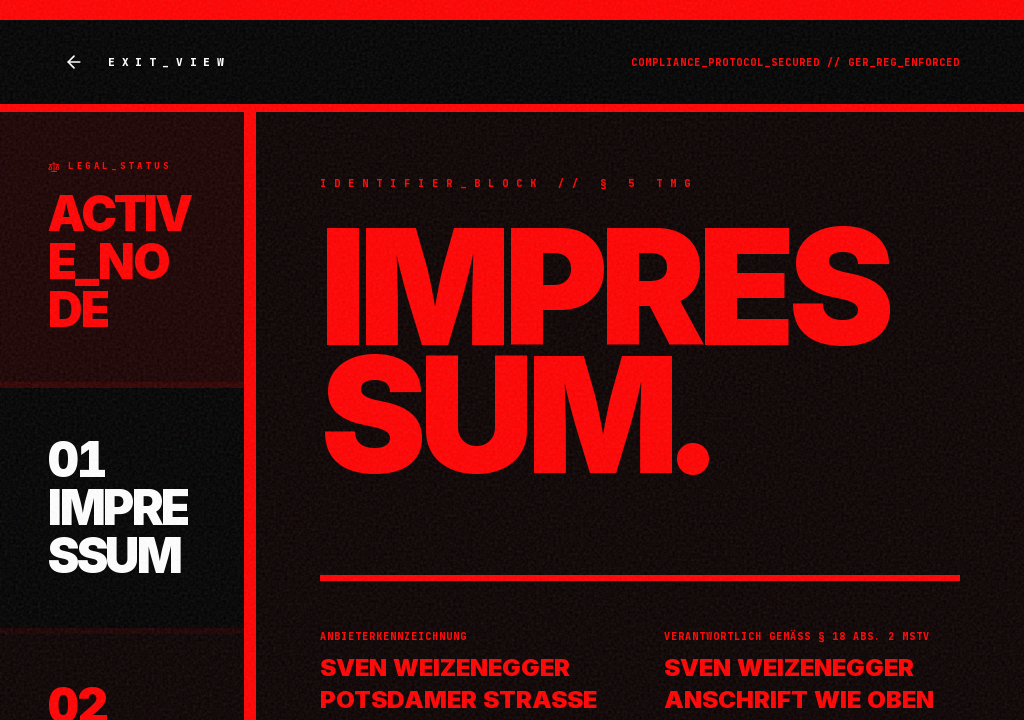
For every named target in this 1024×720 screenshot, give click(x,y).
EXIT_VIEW (147, 62)
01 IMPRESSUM (118, 507)
